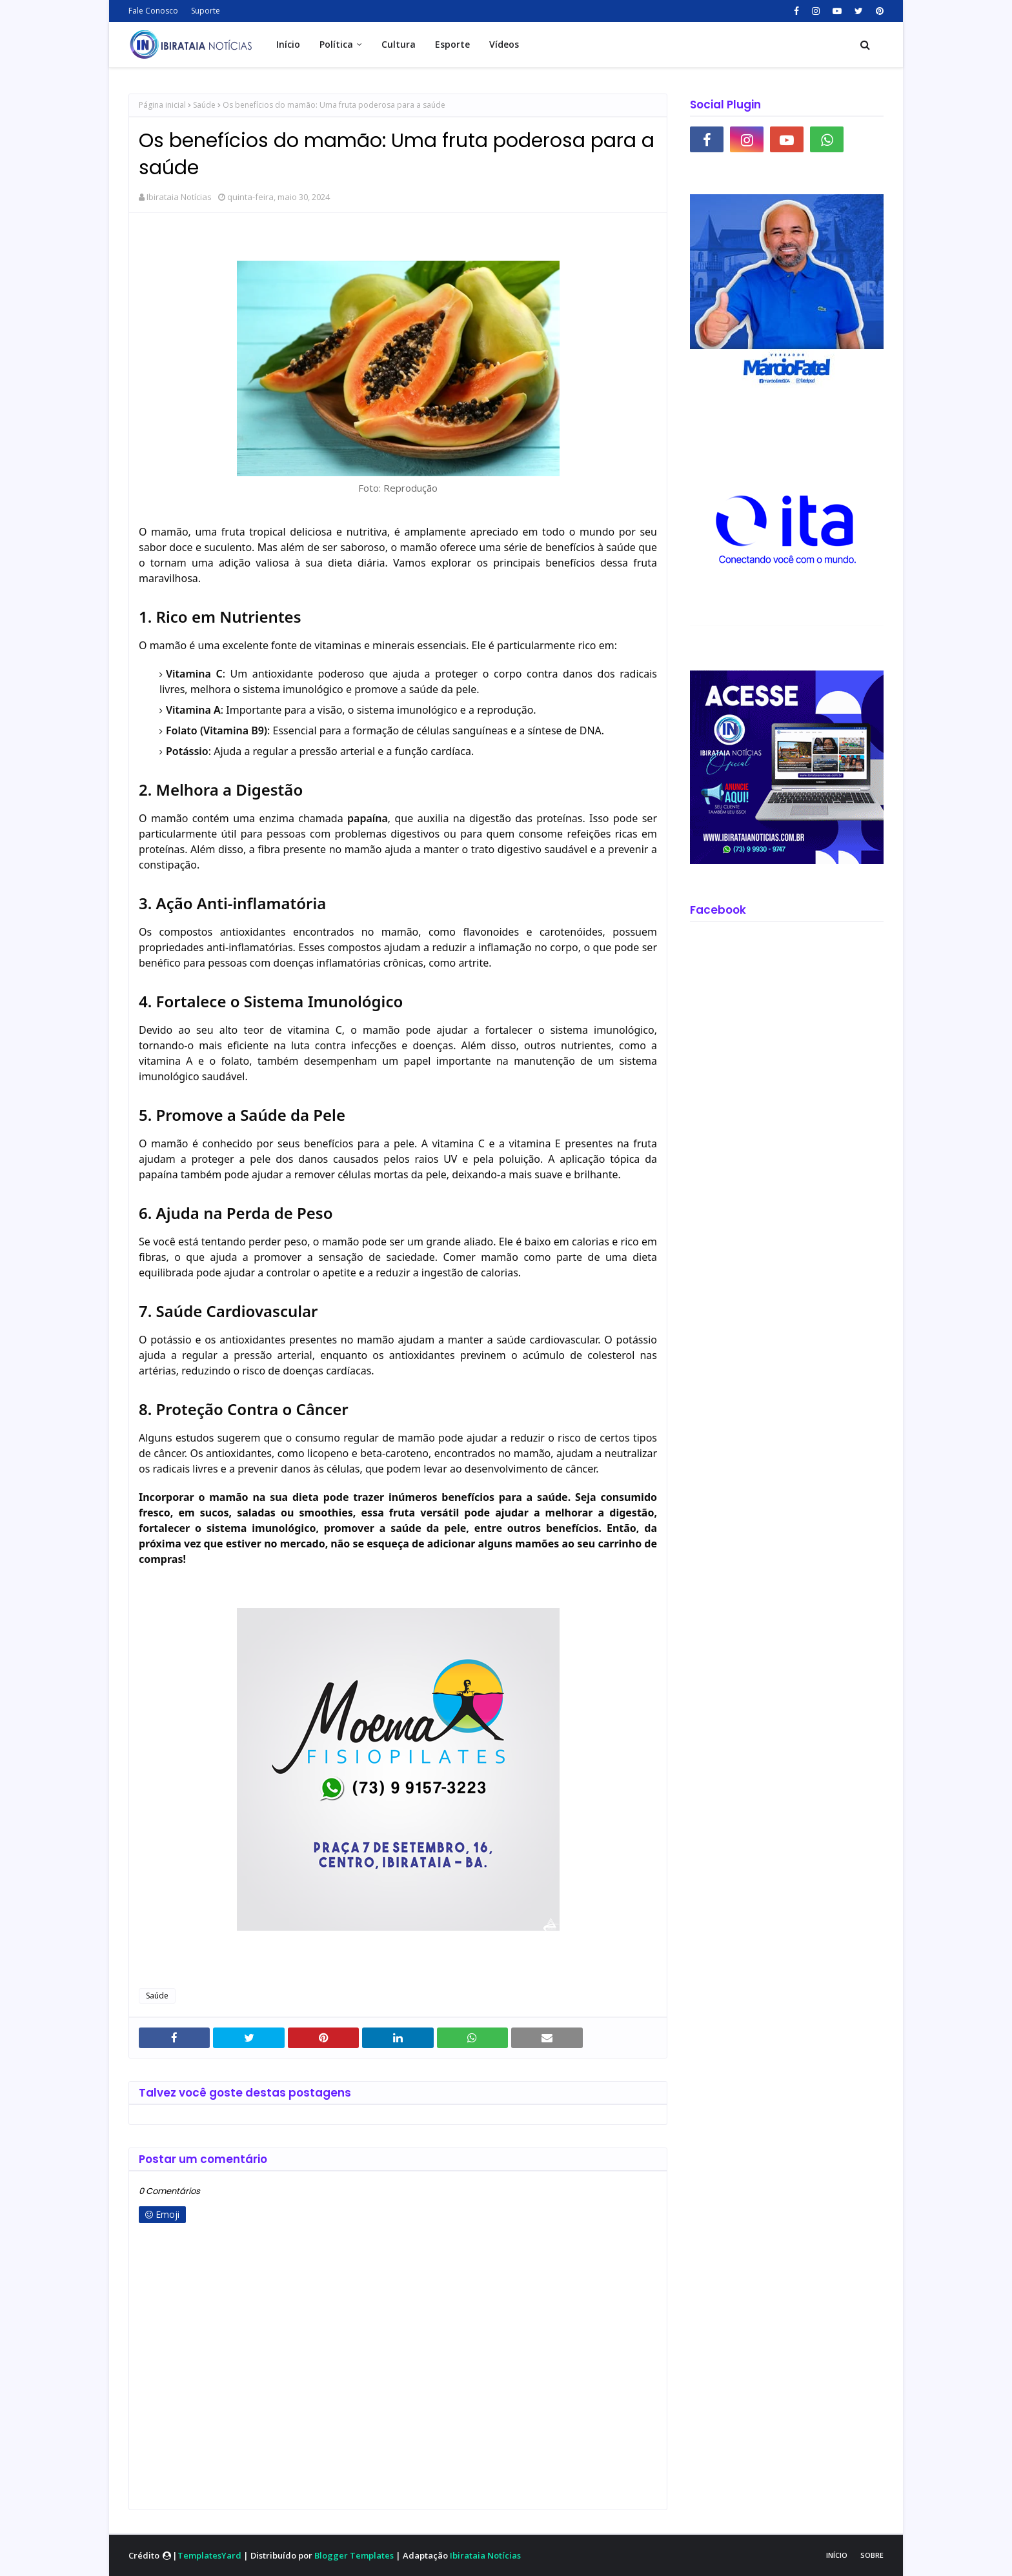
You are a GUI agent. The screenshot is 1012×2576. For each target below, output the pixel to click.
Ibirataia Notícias (179, 197)
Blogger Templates (354, 2555)
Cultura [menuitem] (398, 44)
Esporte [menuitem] (452, 44)
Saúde (204, 104)
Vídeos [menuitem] (504, 44)
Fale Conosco (153, 10)
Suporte (205, 10)
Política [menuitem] (336, 44)
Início (836, 2555)
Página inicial (162, 104)
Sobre (872, 2555)
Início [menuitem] (288, 44)
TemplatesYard (209, 2555)
